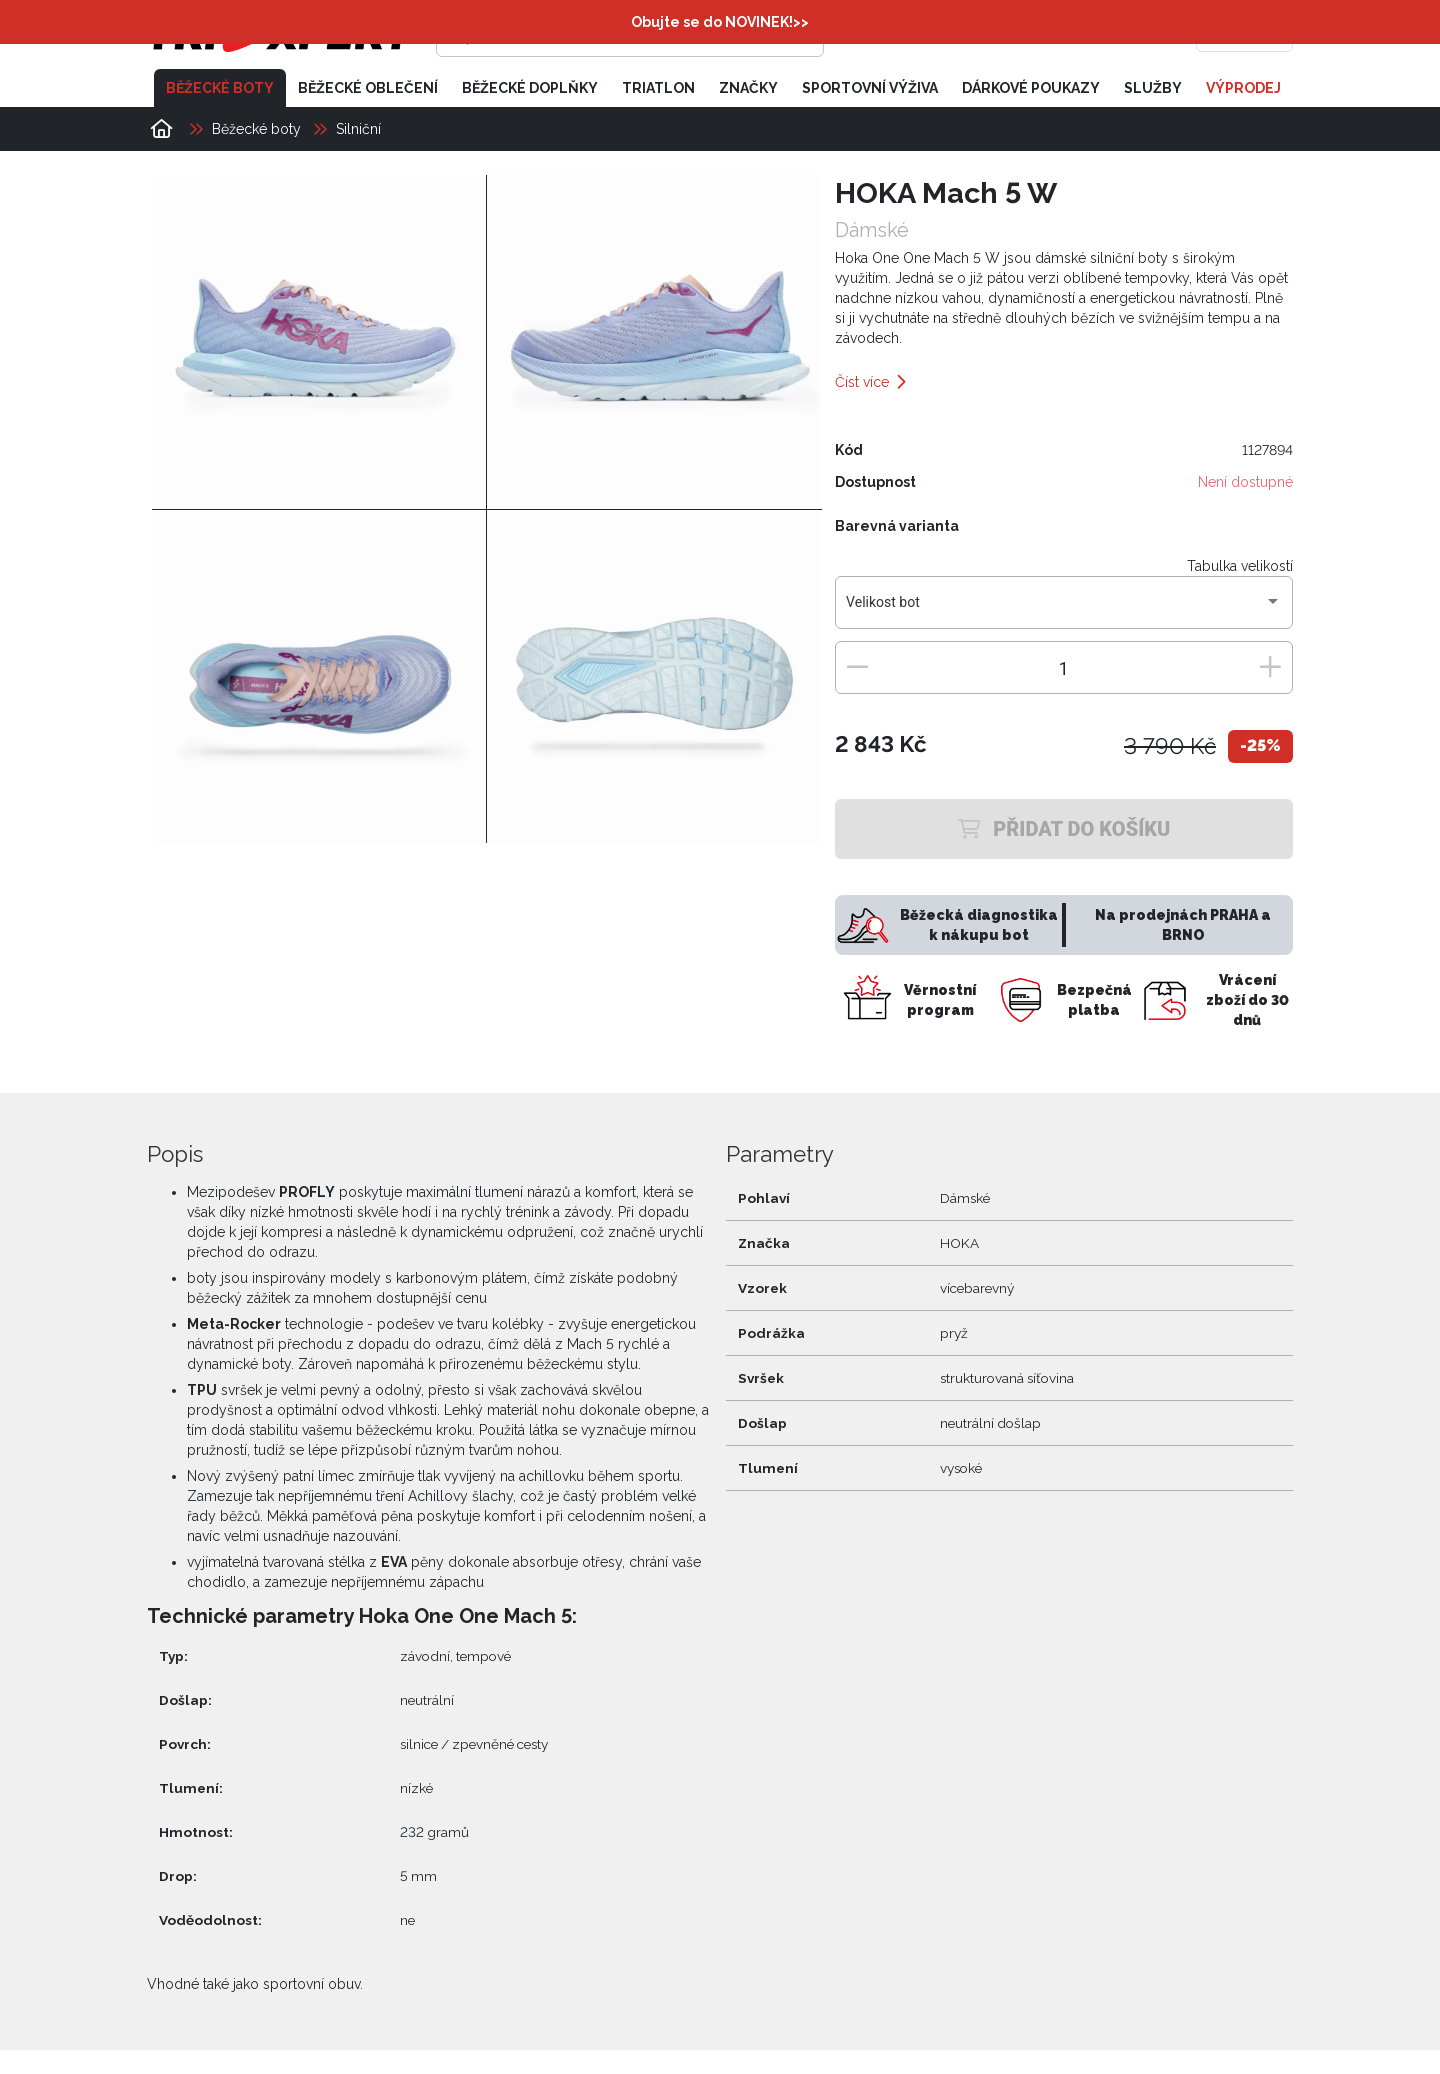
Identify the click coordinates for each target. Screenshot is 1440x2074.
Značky (748, 88)
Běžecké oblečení (368, 88)
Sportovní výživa (870, 88)
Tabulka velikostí (1240, 566)
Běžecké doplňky (530, 88)
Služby (1153, 88)
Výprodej (1243, 88)
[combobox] (1063, 610)
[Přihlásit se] (986, 35)
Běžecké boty (220, 88)
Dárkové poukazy (1031, 88)
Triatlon (658, 88)
